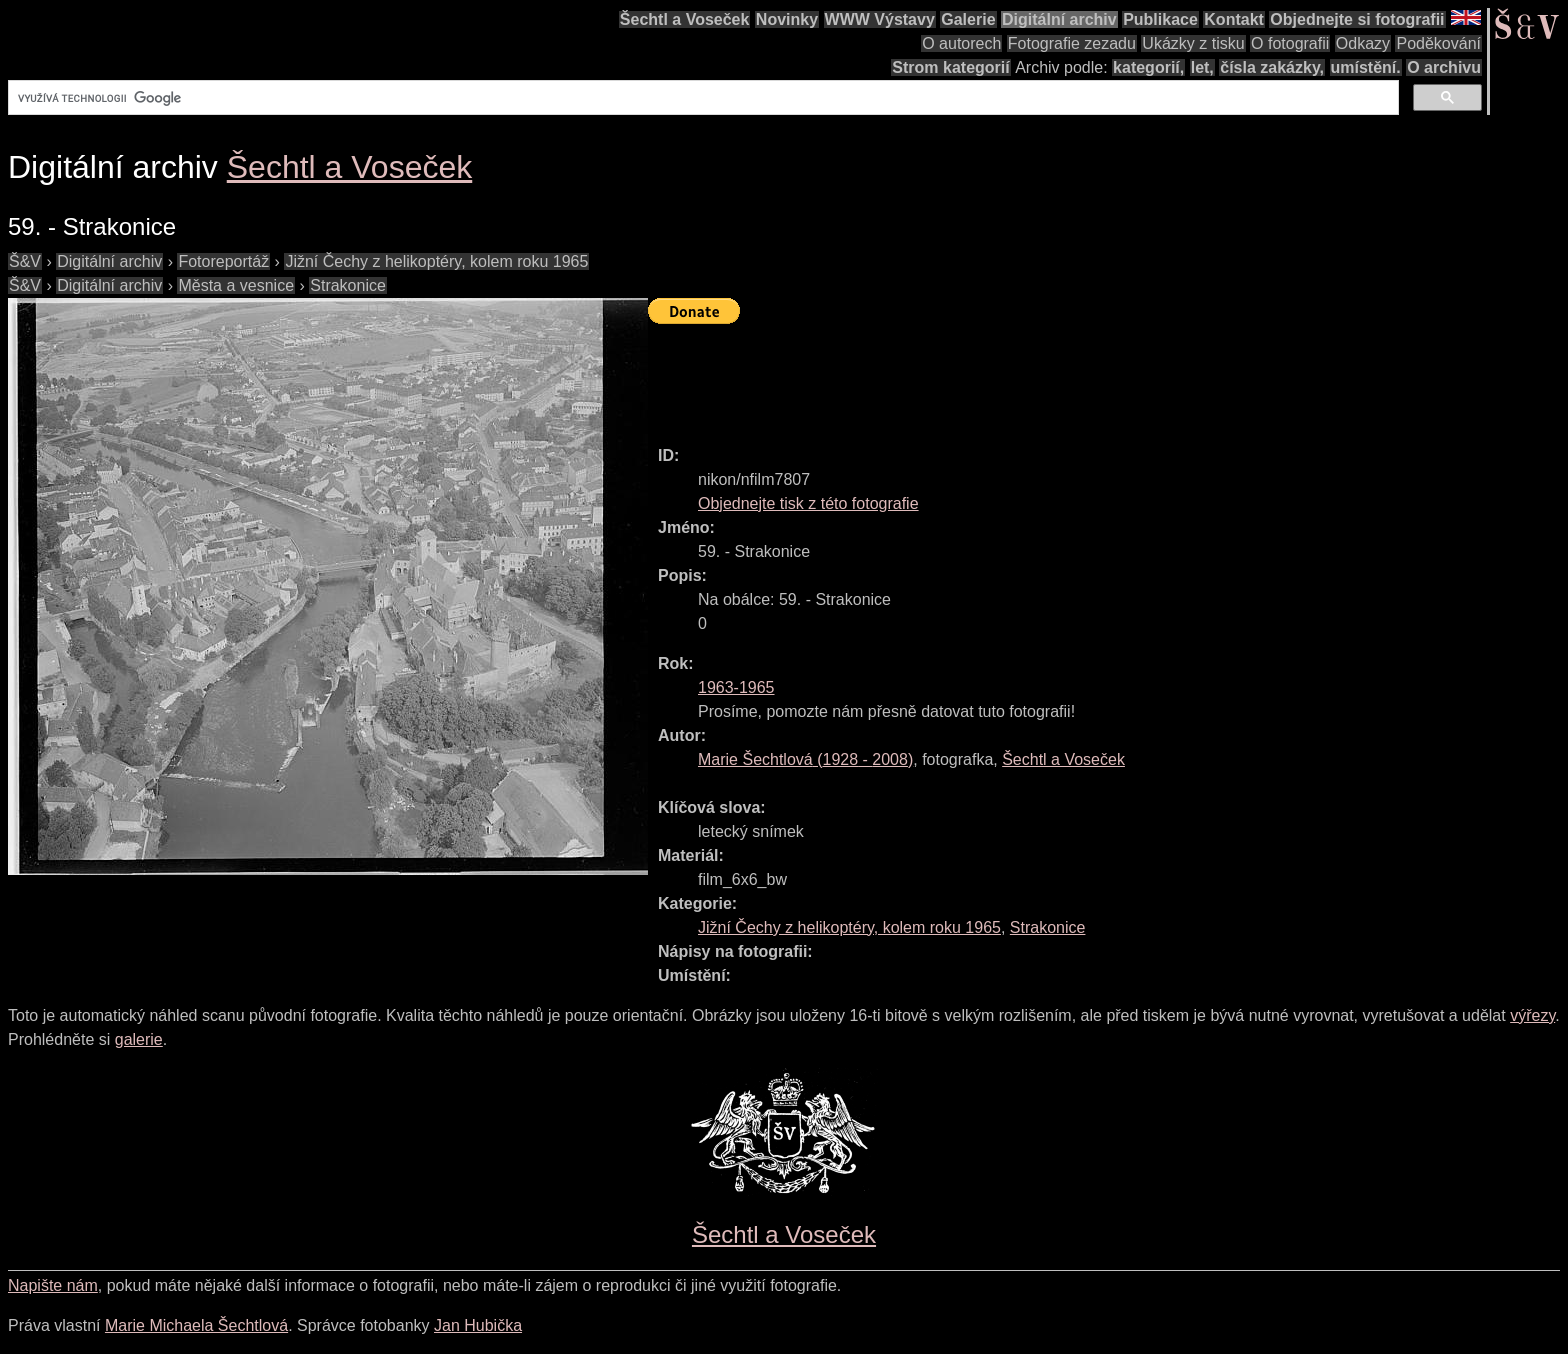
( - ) (805, 759)
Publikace (1160, 19)
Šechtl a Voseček (685, 19)
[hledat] (701, 98)
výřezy (1532, 1015)
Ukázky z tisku (1193, 43)
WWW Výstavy (880, 19)
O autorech (961, 43)
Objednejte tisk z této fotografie (808, 503)
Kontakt (1234, 19)
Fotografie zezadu (1072, 43)
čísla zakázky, (1272, 67)
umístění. (1366, 67)
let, (1202, 67)
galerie (139, 1039)
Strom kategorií (950, 67)
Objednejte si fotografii (1357, 19)
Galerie (968, 19)
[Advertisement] (1012, 376)
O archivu (1444, 67)
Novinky (787, 19)
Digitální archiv (1059, 19)
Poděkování (1438, 43)
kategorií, (1148, 67)
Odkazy (1363, 43)
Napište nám (53, 1285)
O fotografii (1290, 43)
